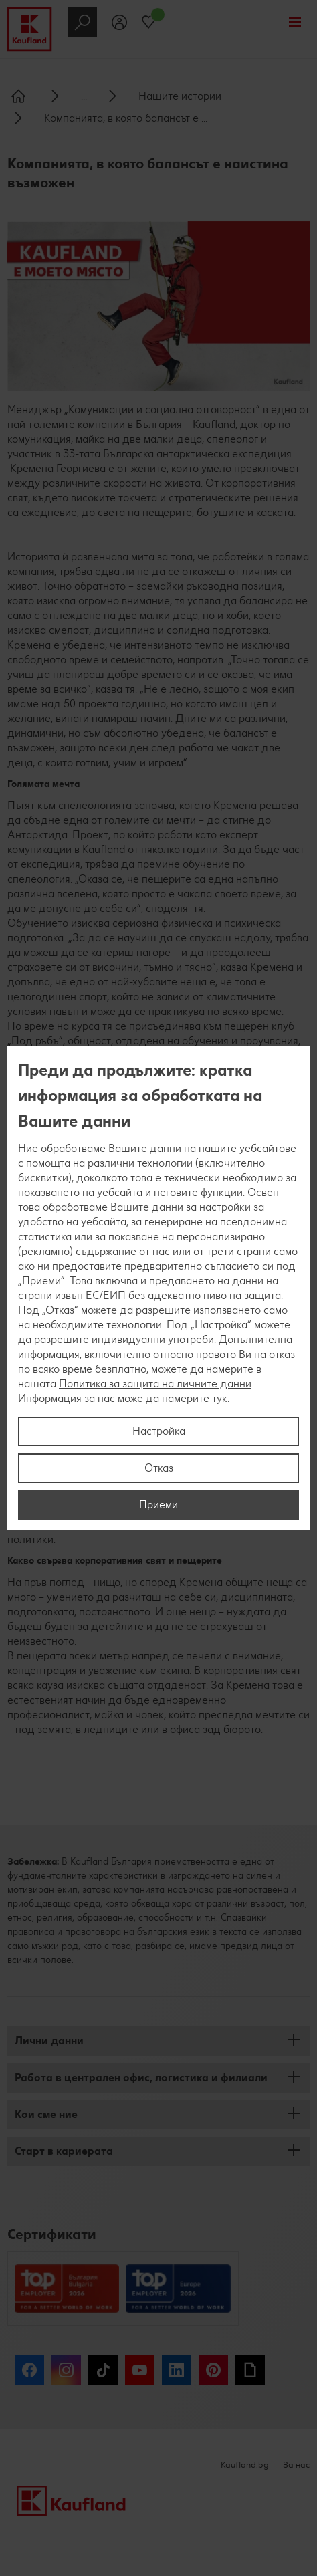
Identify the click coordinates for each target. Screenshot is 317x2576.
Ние (28, 1148)
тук (219, 1398)
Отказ (158, 1467)
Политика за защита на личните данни (155, 1383)
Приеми (158, 1504)
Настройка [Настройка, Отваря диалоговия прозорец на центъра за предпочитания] (158, 1431)
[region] (158, 1288)
